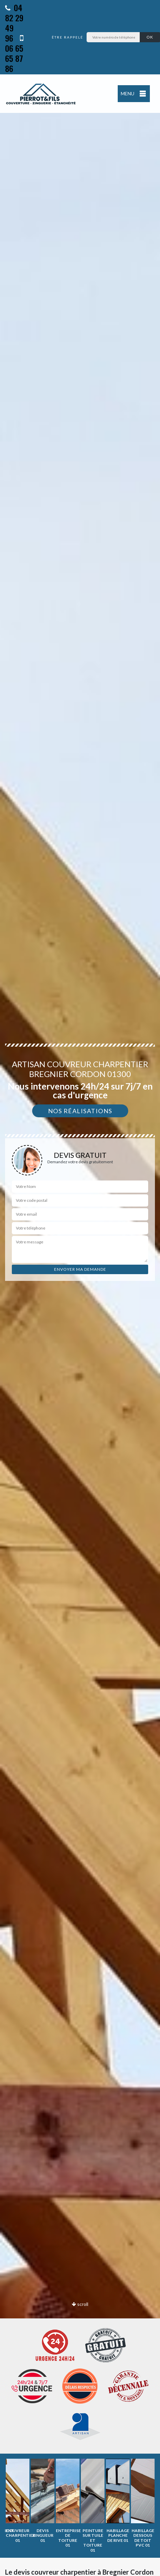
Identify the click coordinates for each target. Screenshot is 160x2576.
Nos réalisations (80, 1111)
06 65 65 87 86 (14, 54)
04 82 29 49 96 (14, 22)
